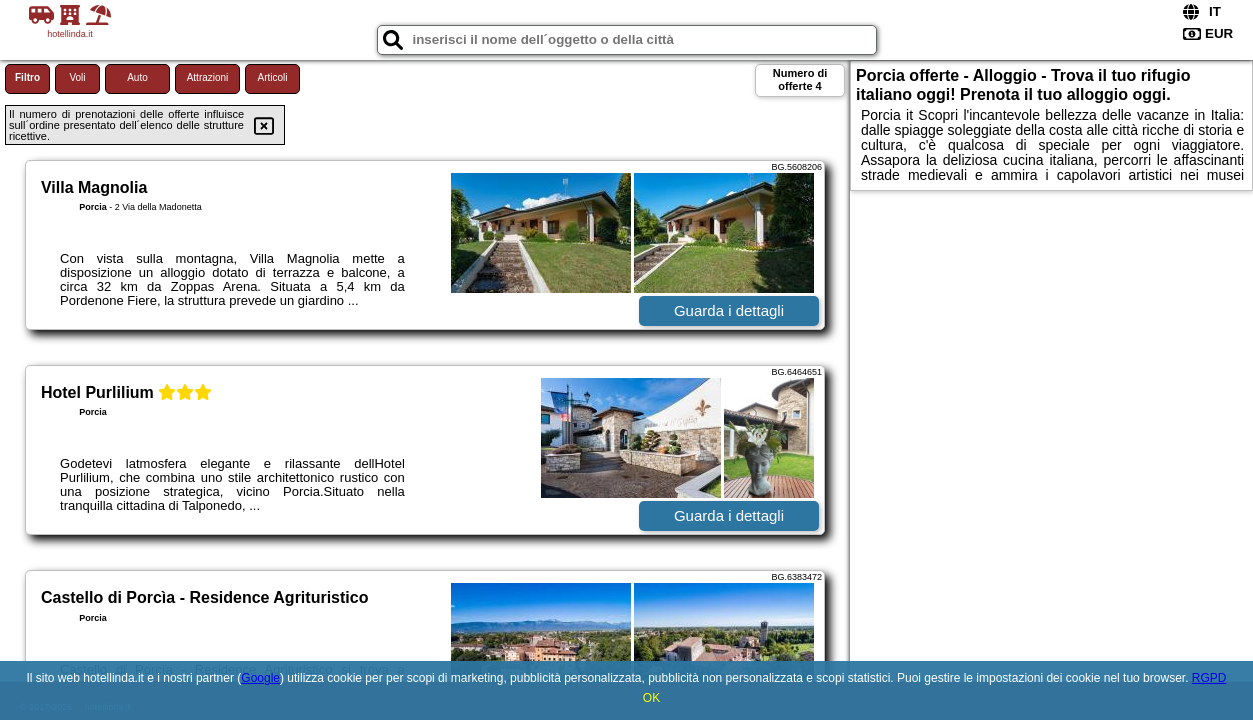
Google (260, 678)
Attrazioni (208, 77)
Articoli (272, 77)
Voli (77, 77)
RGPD (1209, 678)
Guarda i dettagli (729, 310)
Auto (137, 77)
